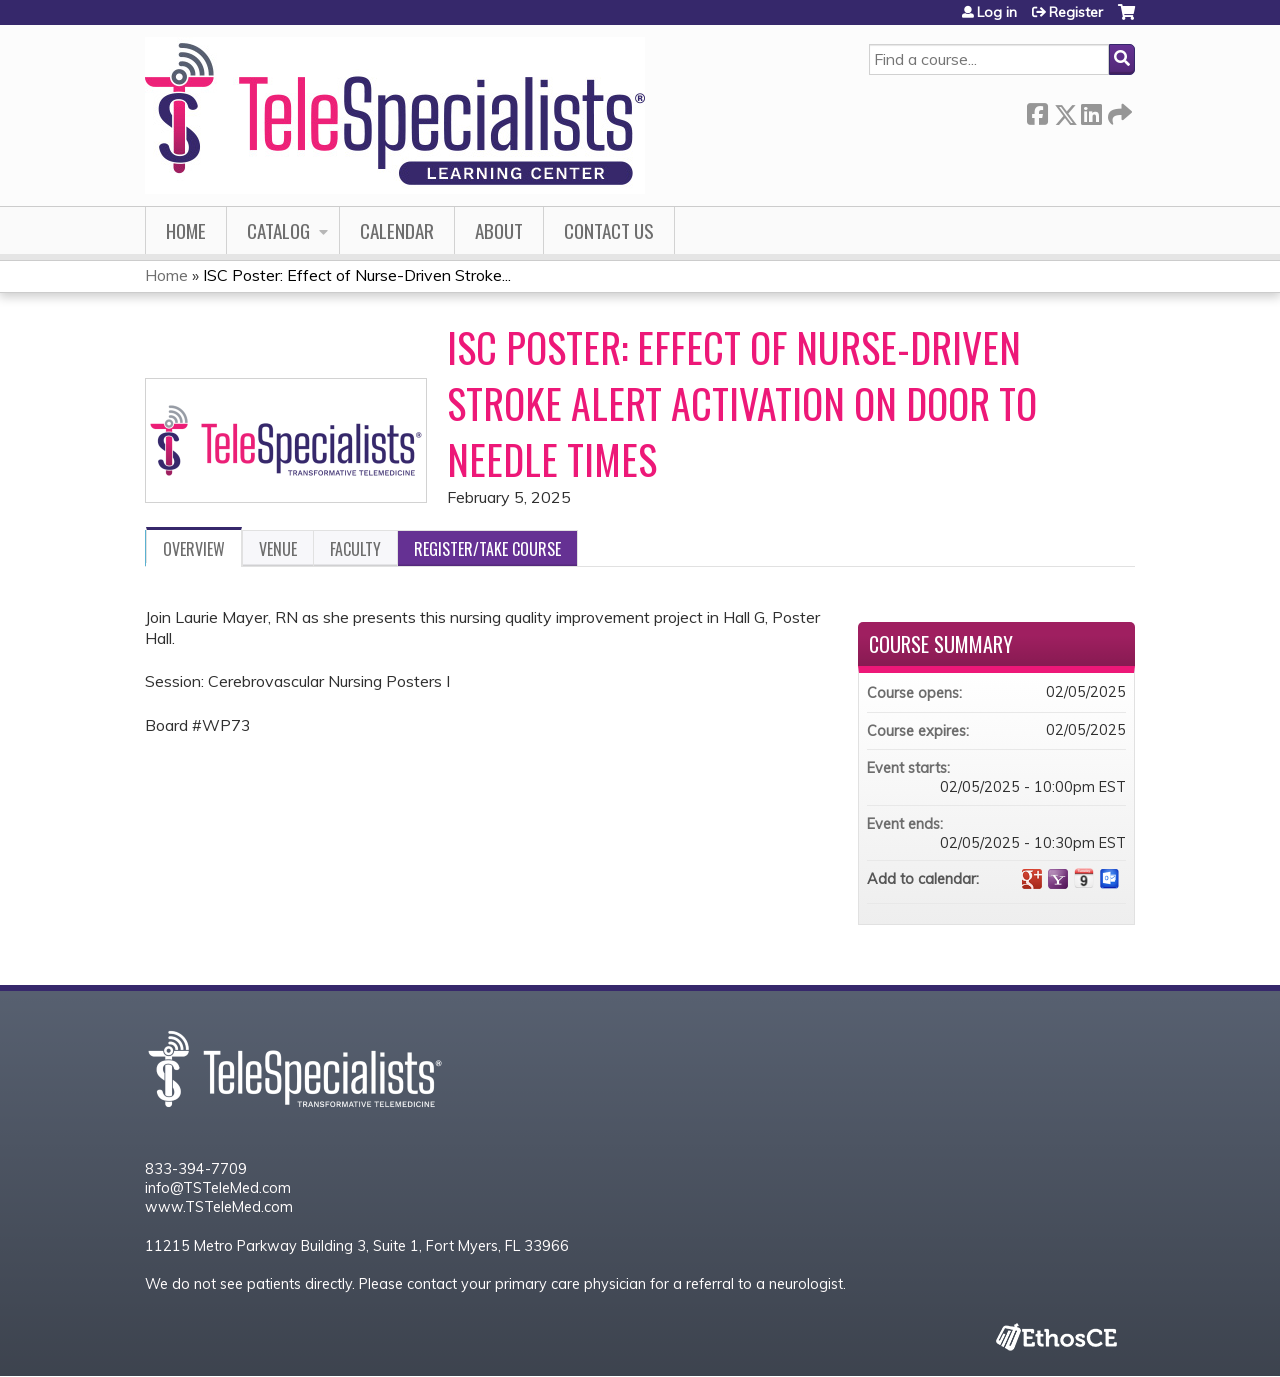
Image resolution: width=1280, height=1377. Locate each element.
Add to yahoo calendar (1058, 879)
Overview (194, 549)
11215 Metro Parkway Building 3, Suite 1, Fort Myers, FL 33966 (357, 1246)
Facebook (1037, 110)
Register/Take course (487, 549)
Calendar (397, 230)
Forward (1118, 110)
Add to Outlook (1110, 879)
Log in (997, 12)
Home (186, 230)
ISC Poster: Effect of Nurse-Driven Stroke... (357, 275)
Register (1076, 12)
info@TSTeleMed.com (218, 1188)
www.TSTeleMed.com (219, 1207)
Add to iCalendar (1084, 878)
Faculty (355, 549)
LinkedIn (1091, 110)
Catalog (278, 230)
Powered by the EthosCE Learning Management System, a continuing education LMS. (1056, 1336)
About (499, 230)
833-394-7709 (196, 1169)
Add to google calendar (1032, 879)
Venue (278, 549)
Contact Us (609, 230)
